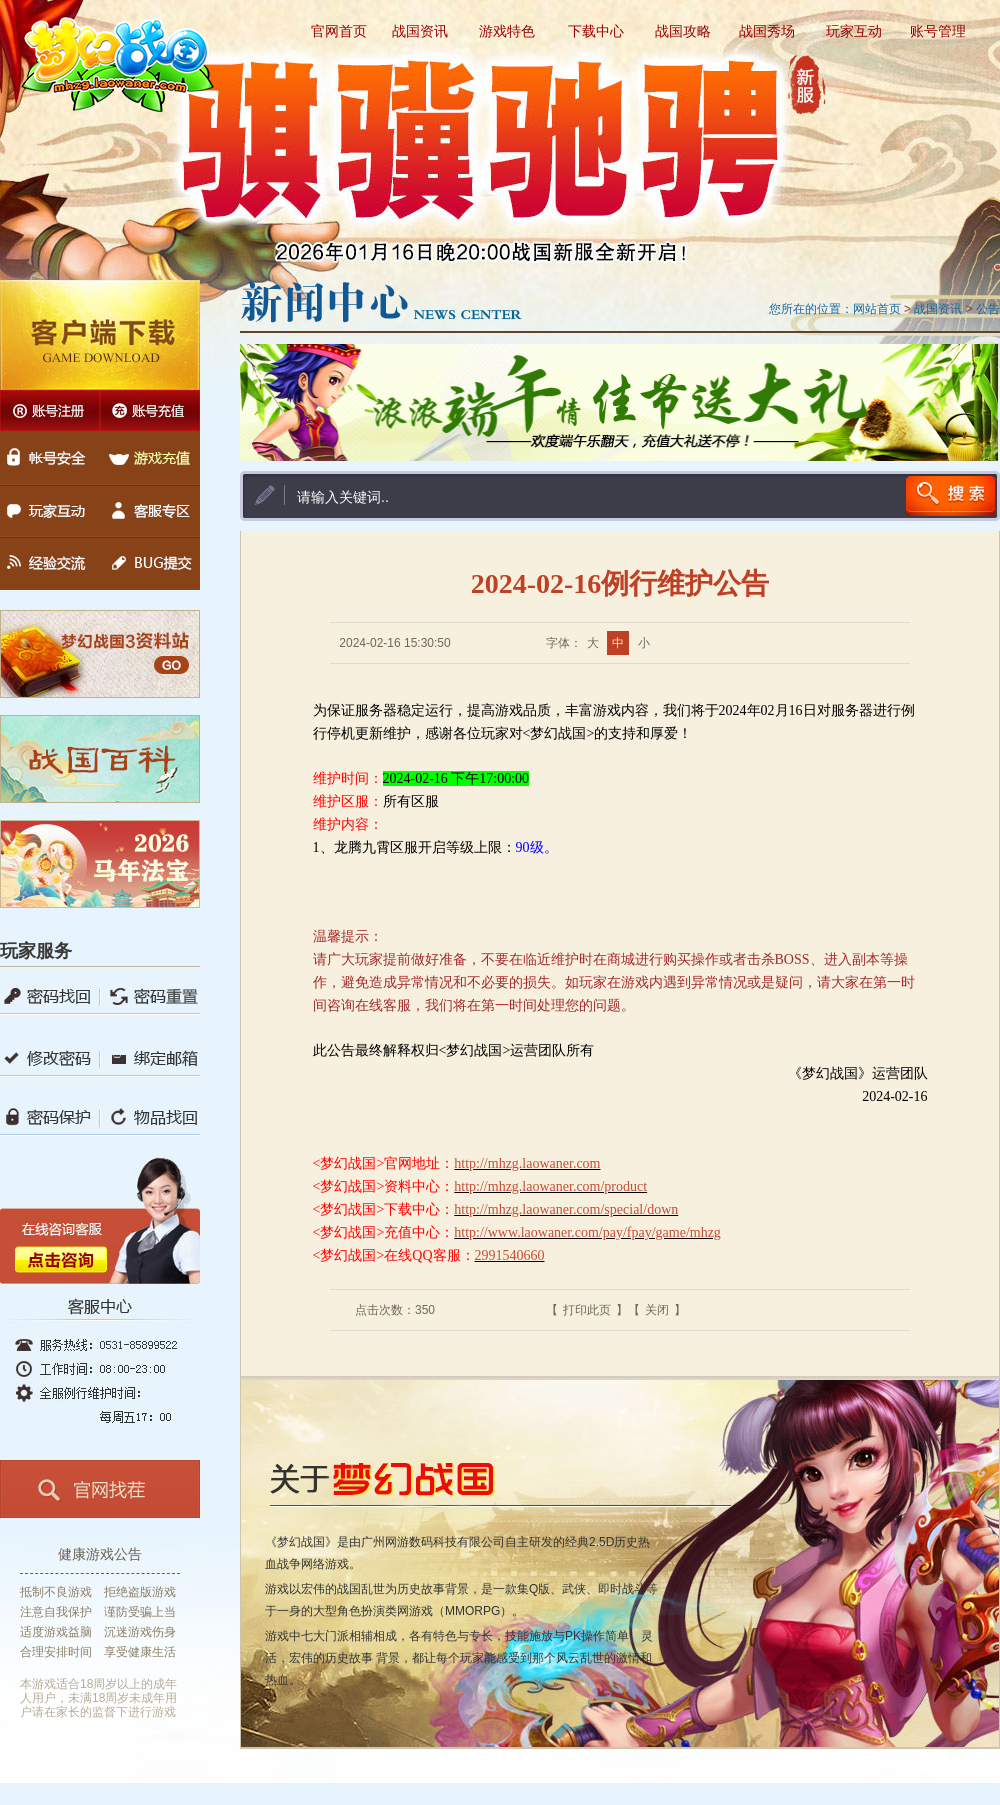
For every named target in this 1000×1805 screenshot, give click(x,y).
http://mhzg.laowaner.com (527, 1163)
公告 (988, 309)
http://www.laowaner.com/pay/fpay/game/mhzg (587, 1232)
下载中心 (596, 31)
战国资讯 (420, 31)
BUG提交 (150, 571)
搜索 (950, 496)
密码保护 (50, 1117)
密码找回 (50, 996)
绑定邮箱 (150, 1058)
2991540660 (510, 1255)
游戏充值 (150, 450)
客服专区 (150, 512)
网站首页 (877, 309)
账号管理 (938, 31)
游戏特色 (507, 31)
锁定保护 (150, 996)
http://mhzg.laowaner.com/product (550, 1186)
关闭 (657, 1310)
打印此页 (587, 1310)
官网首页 (339, 31)
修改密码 (50, 1058)
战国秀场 (767, 31)
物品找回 (150, 1117)
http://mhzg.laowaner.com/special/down (566, 1209)
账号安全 (50, 450)
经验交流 (50, 571)
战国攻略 (683, 31)
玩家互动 (854, 31)
